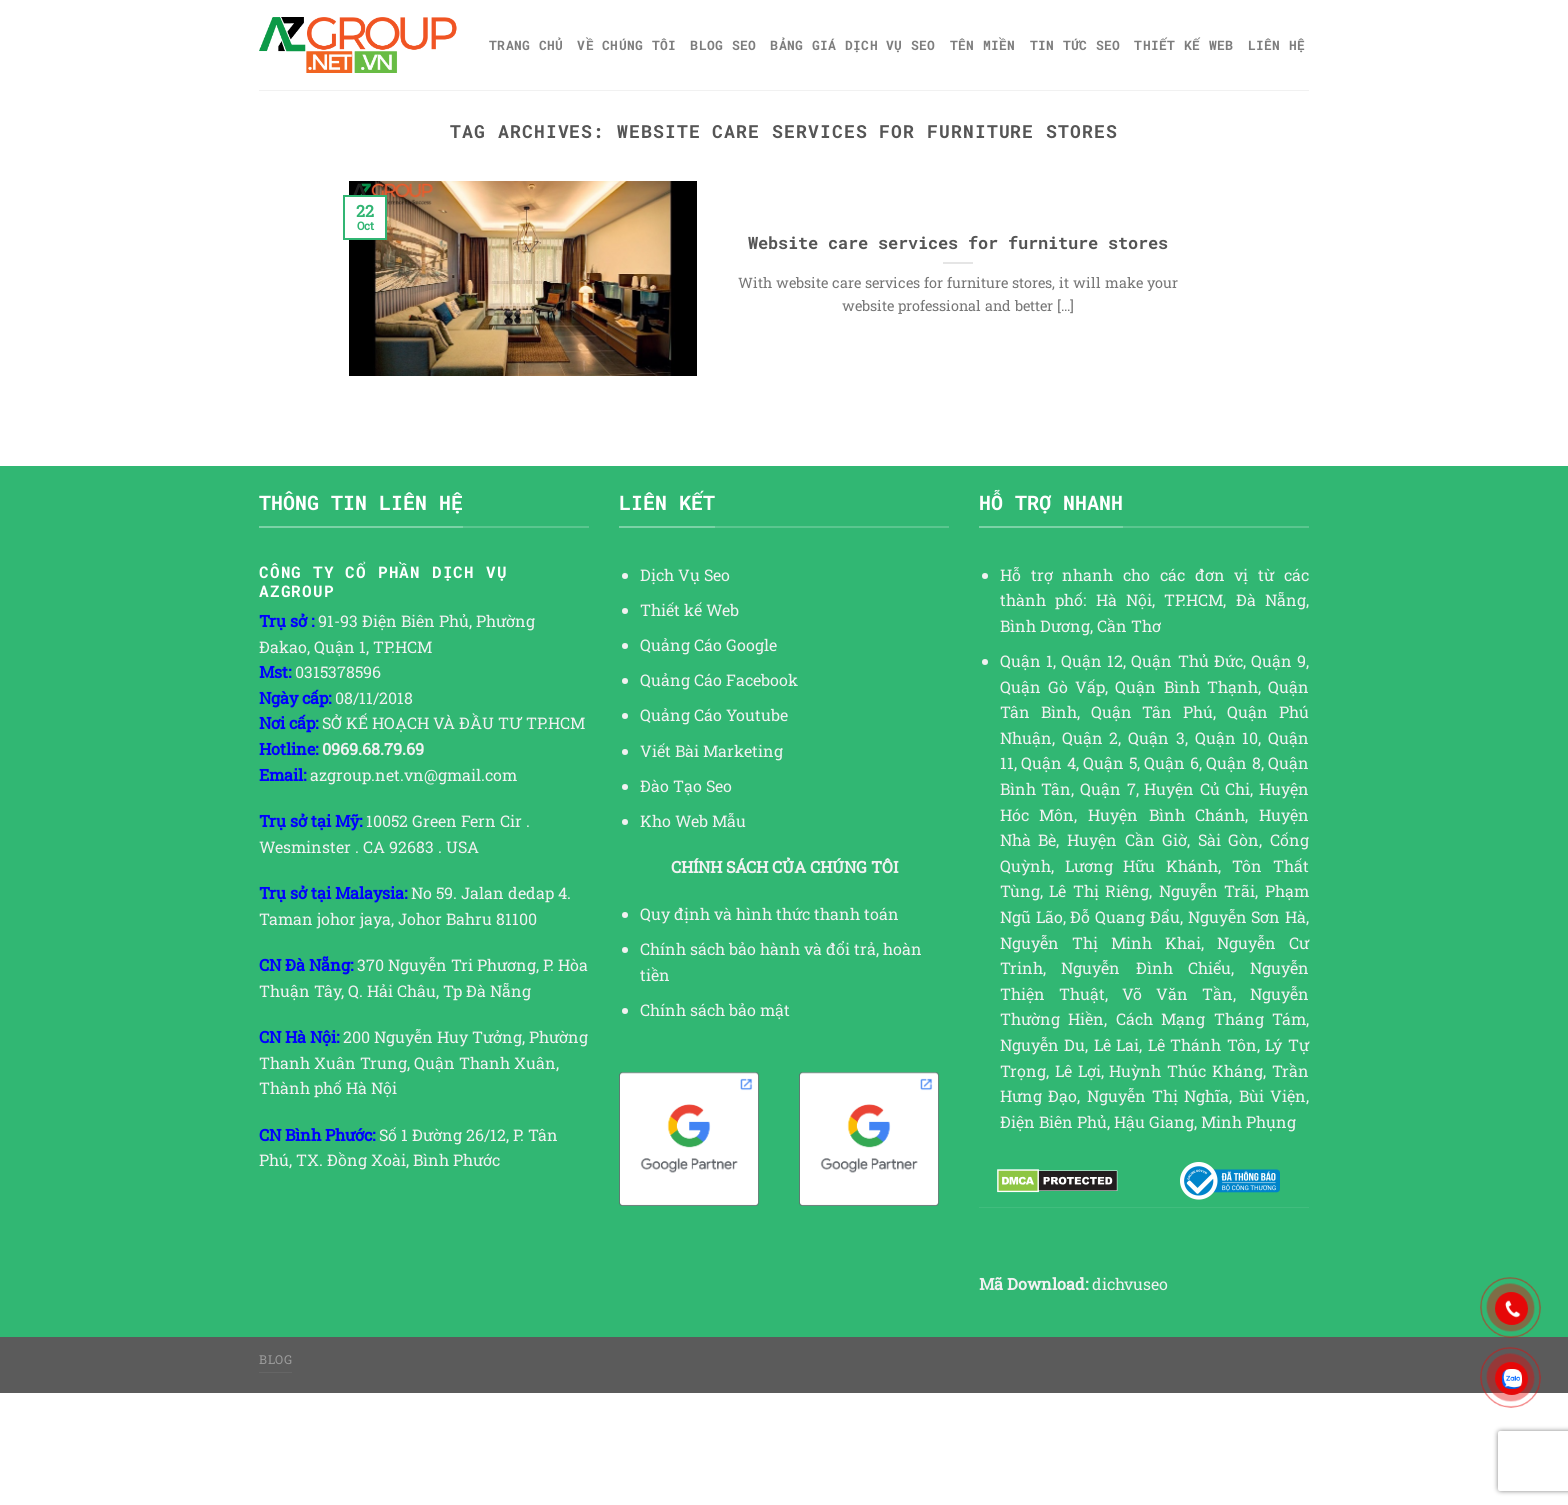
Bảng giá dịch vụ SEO (852, 45)
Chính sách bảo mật (715, 1009)
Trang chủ (526, 45)
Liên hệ (1277, 45)
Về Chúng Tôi (626, 45)
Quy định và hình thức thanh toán (769, 913)
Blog (275, 1359)
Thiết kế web (1183, 45)
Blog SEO (723, 45)
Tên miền (983, 45)
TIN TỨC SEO (1075, 45)
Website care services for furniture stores (958, 242)
